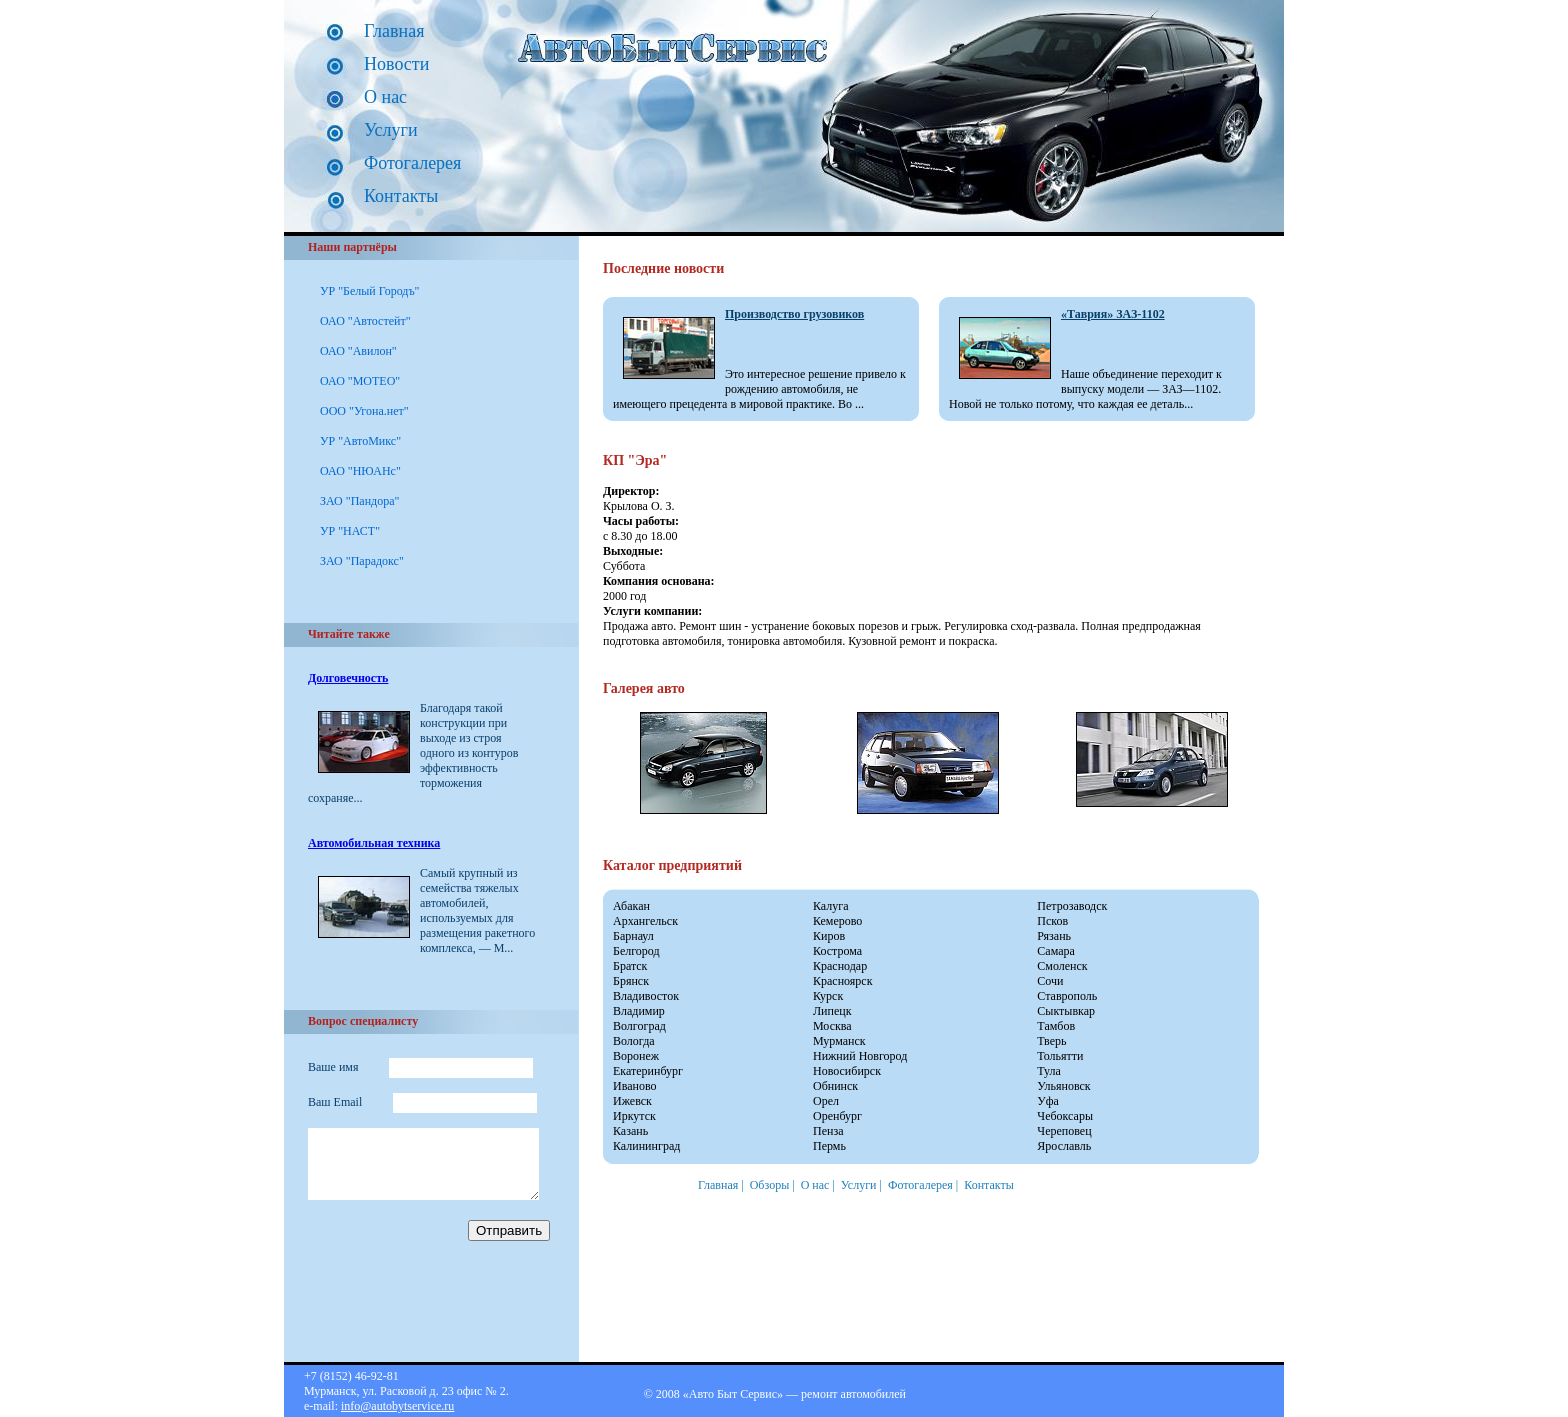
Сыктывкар (1066, 1011)
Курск (828, 996)
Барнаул (633, 936)
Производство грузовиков (794, 314)
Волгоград (639, 1026)
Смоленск (1062, 966)
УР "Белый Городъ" (370, 291)
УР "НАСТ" (350, 531)
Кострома (837, 951)
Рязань (1054, 936)
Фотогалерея (412, 163)
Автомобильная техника (374, 843)
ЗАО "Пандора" (359, 501)
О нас (385, 97)
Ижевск (632, 1101)
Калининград (646, 1146)
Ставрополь (1067, 996)
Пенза (828, 1131)
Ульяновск (1063, 1086)
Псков (1052, 921)
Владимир (639, 1011)
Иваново (635, 1086)
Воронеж (636, 1056)
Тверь (1051, 1041)
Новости (396, 64)
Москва (832, 1026)
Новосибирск (847, 1071)
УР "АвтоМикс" (360, 441)
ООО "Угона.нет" (364, 411)
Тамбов (1056, 1026)
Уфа (1048, 1101)
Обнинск (835, 1086)
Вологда (634, 1041)
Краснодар (840, 966)
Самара (1056, 951)
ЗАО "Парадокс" (362, 561)
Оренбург (837, 1116)
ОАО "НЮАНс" (360, 471)
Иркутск (634, 1116)
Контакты (401, 196)
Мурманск (839, 1041)
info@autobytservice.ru (397, 1406)
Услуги (391, 130)
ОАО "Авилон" (358, 351)
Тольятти (1060, 1056)
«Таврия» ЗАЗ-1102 (1113, 314)
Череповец (1064, 1131)
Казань (630, 1131)
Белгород (636, 951)
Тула (1049, 1071)
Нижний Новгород (860, 1056)
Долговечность (348, 678)
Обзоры (770, 1185)
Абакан (631, 906)
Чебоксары (1065, 1116)
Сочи (1050, 981)
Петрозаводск (1072, 906)
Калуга (831, 906)
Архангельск (645, 921)
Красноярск (843, 981)
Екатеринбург (648, 1071)
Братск (630, 966)
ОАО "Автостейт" (365, 321)
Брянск (631, 981)
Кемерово (837, 921)
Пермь (829, 1146)
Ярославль (1064, 1146)
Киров (829, 936)
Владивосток (646, 996)
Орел (826, 1101)
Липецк (832, 1011)
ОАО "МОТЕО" (360, 381)
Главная (394, 31)
